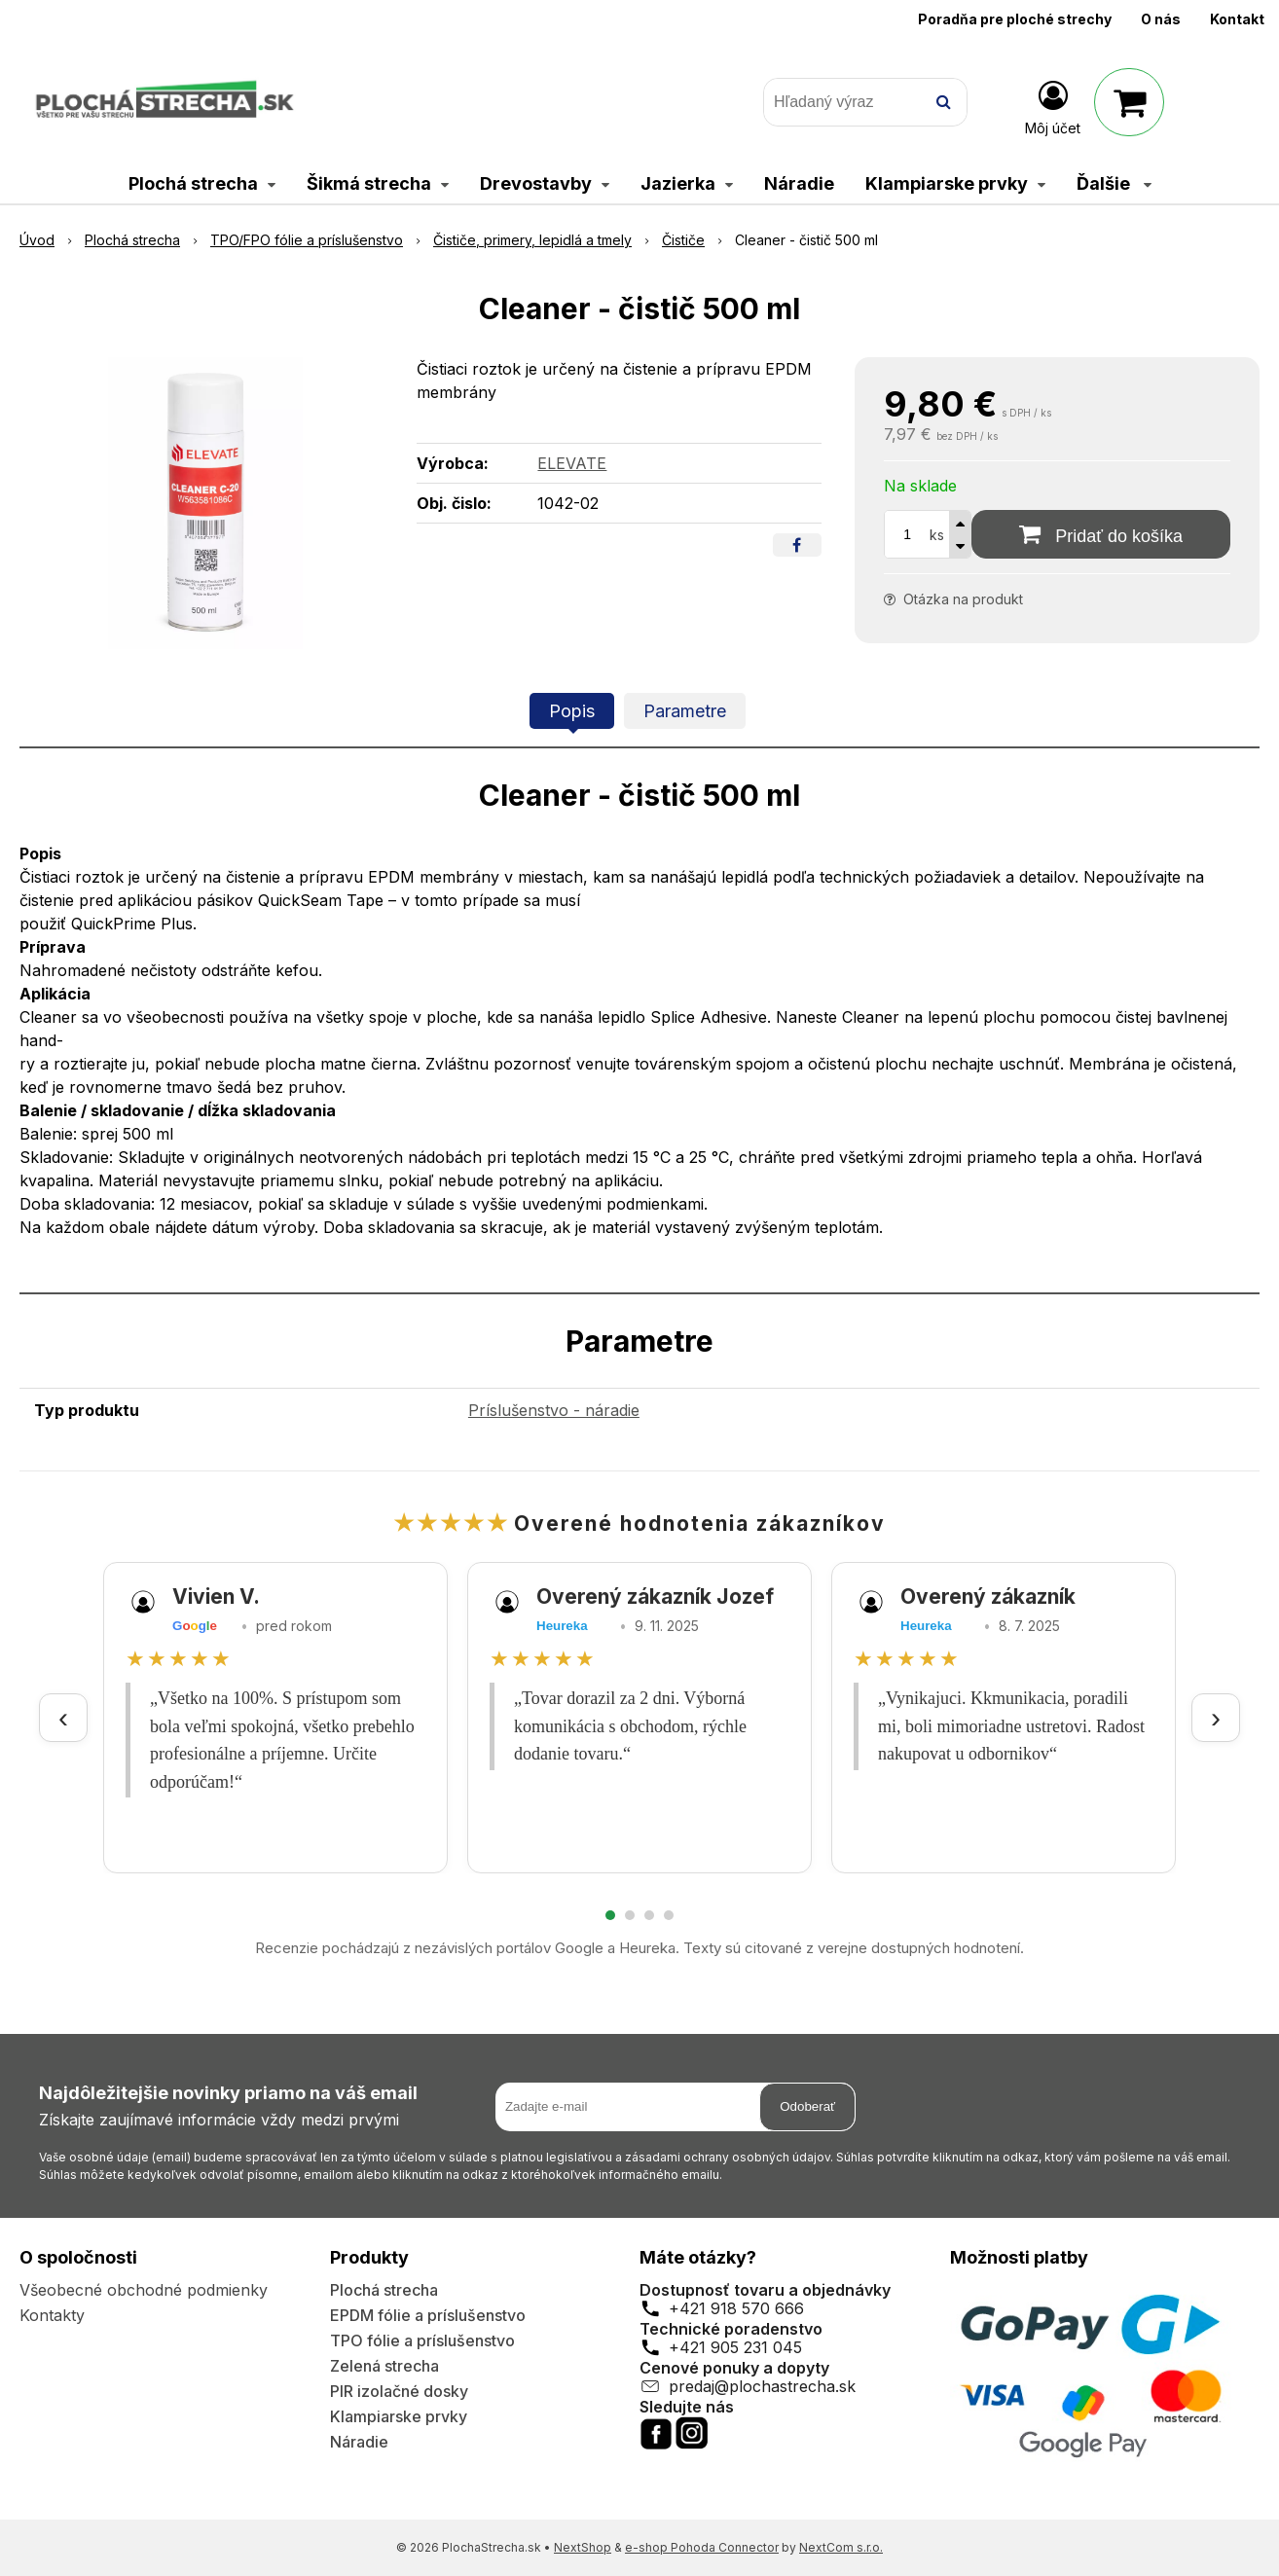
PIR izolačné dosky (399, 2391)
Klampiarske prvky (398, 2416)
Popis (572, 711)
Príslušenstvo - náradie (554, 1410)
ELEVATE (571, 463)
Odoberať (807, 2106)
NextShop (582, 2547)
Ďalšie (1114, 183)
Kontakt (1237, 19)
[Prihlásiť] (1052, 106)
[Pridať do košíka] (1100, 534)
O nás (1161, 19)
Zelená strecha (384, 2366)
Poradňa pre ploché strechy (1015, 19)
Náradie (359, 2441)
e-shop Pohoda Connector (702, 2547)
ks (937, 534)
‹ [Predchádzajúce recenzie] (63, 1717)
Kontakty (52, 2315)
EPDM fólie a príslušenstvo (428, 2315)
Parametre (684, 711)
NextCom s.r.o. (841, 2547)
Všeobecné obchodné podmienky (143, 2290)
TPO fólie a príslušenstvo (422, 2340)
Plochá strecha (384, 2290)
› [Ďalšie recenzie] (1216, 1717)
